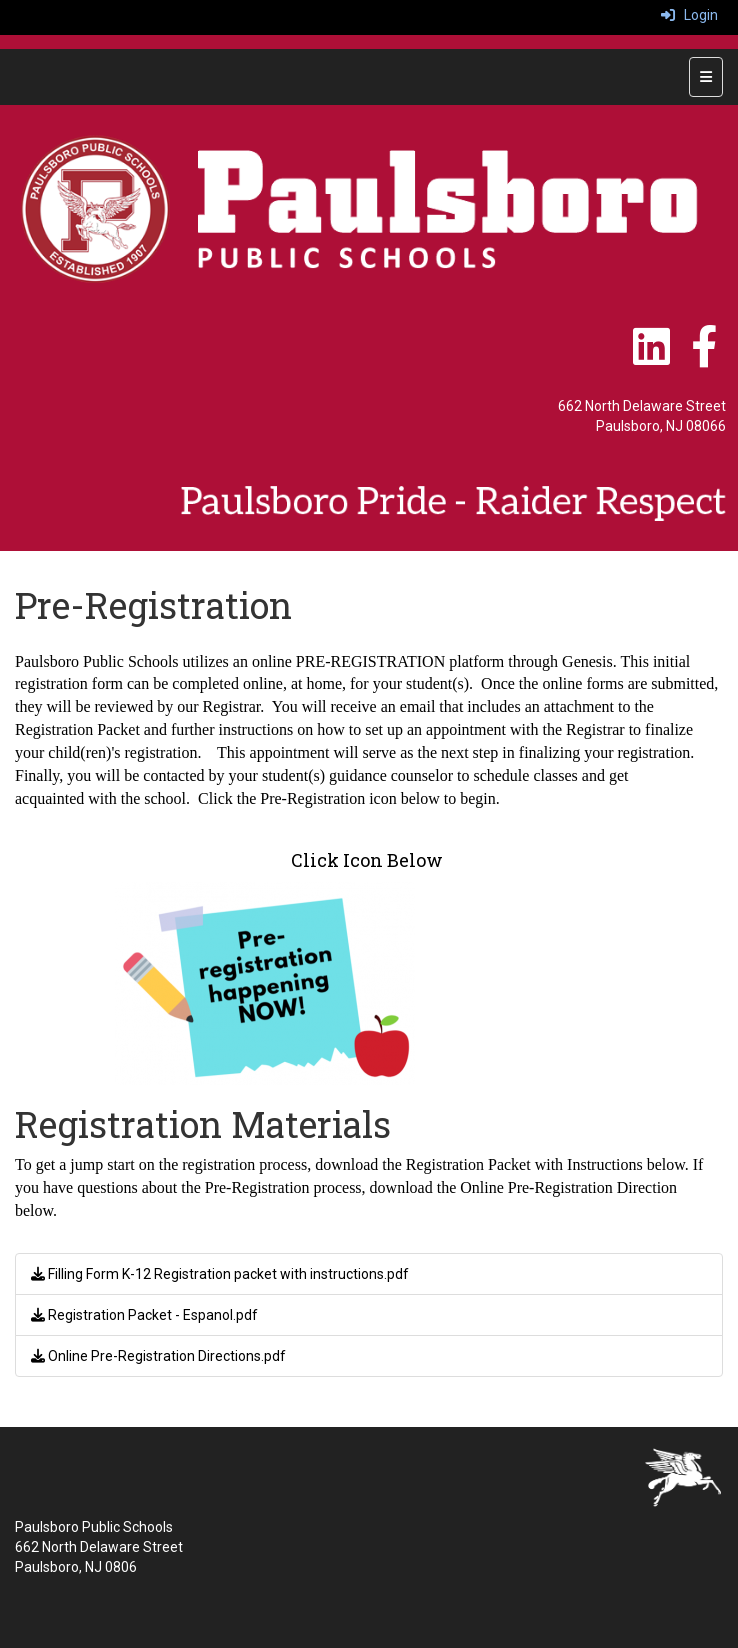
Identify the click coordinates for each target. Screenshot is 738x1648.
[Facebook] (704, 357)
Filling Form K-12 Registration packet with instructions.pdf (220, 1274)
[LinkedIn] (653, 357)
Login (689, 15)
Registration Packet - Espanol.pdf (144, 1315)
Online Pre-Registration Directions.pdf (158, 1356)
